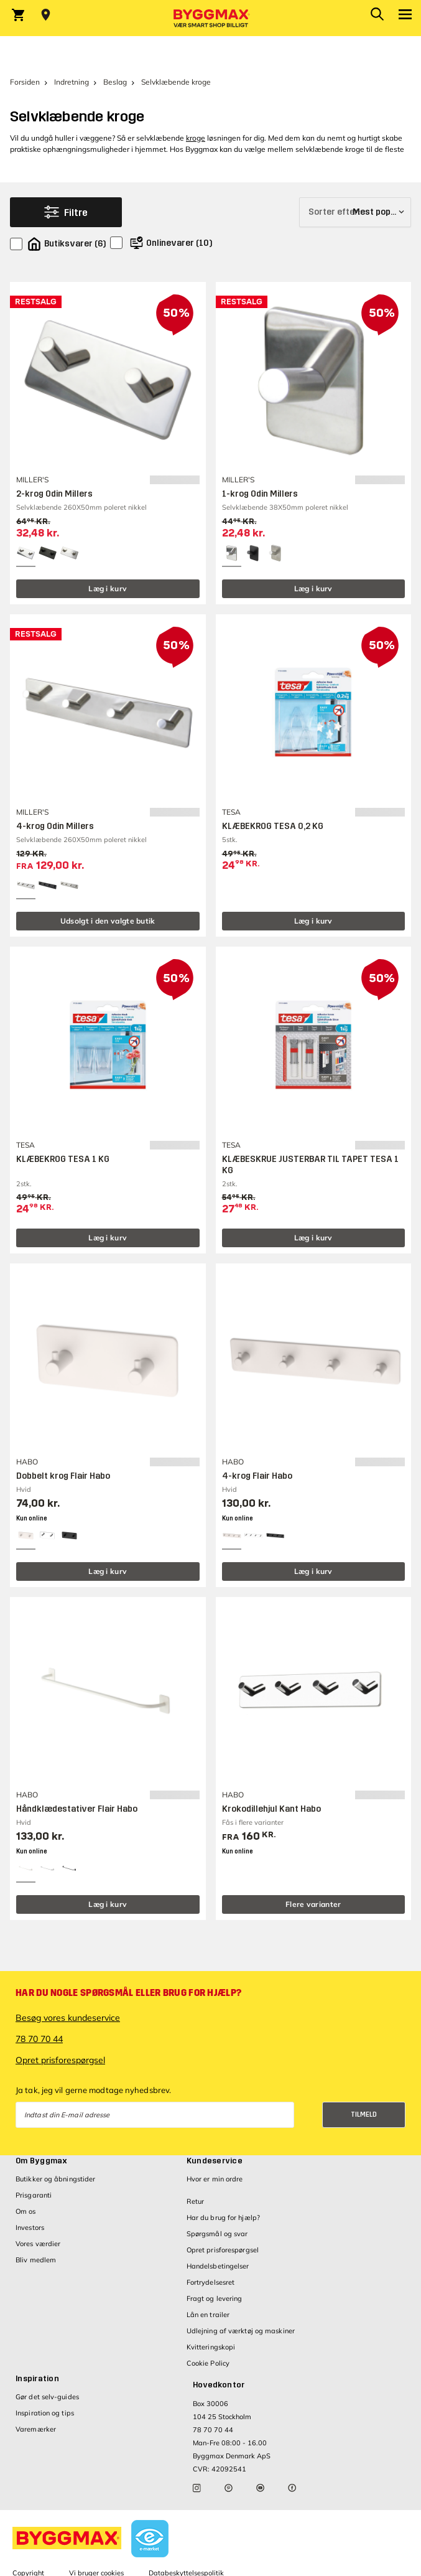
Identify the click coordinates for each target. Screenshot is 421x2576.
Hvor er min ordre (215, 2179)
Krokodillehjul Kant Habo (271, 1809)
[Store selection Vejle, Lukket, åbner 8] (45, 15)
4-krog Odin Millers (55, 826)
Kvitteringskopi (211, 2347)
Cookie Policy (208, 2363)
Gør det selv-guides (47, 2396)
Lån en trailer (208, 2314)
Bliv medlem (36, 2259)
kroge (195, 138)
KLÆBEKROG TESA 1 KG (62, 1159)
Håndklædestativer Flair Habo (76, 1809)
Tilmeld (364, 2114)
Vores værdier (38, 2243)
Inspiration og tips (45, 2413)
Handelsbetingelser (218, 2266)
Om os (26, 2211)
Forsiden (25, 82)
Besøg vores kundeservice (68, 2017)
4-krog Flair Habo (257, 1476)
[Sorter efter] (355, 212)
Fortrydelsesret (211, 2282)
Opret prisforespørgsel (60, 2060)
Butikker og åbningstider (55, 2179)
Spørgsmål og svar (217, 2233)
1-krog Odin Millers (260, 494)
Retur (196, 2201)
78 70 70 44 (39, 2038)
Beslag (115, 82)
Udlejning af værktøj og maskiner (241, 2330)
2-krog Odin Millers (54, 494)
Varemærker (36, 2429)
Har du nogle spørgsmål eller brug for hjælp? (128, 1992)
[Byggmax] (210, 18)
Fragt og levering (215, 2298)
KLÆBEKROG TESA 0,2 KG (272, 826)
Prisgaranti (34, 2195)
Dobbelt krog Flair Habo (63, 1476)
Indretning (71, 82)
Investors (30, 2227)
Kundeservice (215, 2161)
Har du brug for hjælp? (223, 2217)
